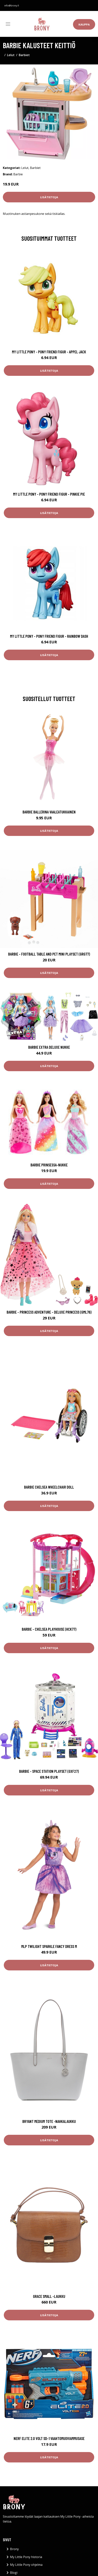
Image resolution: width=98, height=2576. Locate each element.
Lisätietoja (49, 197)
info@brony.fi (11, 5)
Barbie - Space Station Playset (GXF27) (49, 1771)
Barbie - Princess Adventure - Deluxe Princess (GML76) (49, 1312)
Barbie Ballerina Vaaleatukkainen (49, 811)
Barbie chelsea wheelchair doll (49, 1487)
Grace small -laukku (49, 2296)
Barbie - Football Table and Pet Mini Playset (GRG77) (49, 954)
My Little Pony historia (26, 2557)
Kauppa (84, 24)
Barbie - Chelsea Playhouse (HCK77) (49, 1629)
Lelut (11, 55)
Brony (14, 2549)
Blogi (13, 2573)
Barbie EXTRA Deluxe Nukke (49, 1047)
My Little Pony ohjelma (26, 2565)
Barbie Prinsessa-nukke (49, 1164)
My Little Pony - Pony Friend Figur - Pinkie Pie (49, 494)
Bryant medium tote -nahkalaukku (49, 2121)
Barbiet (24, 55)
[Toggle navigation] (8, 24)
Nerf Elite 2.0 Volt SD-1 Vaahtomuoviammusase (49, 2438)
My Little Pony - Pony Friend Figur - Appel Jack (49, 351)
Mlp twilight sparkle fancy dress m (49, 1946)
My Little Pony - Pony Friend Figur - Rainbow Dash (49, 636)
